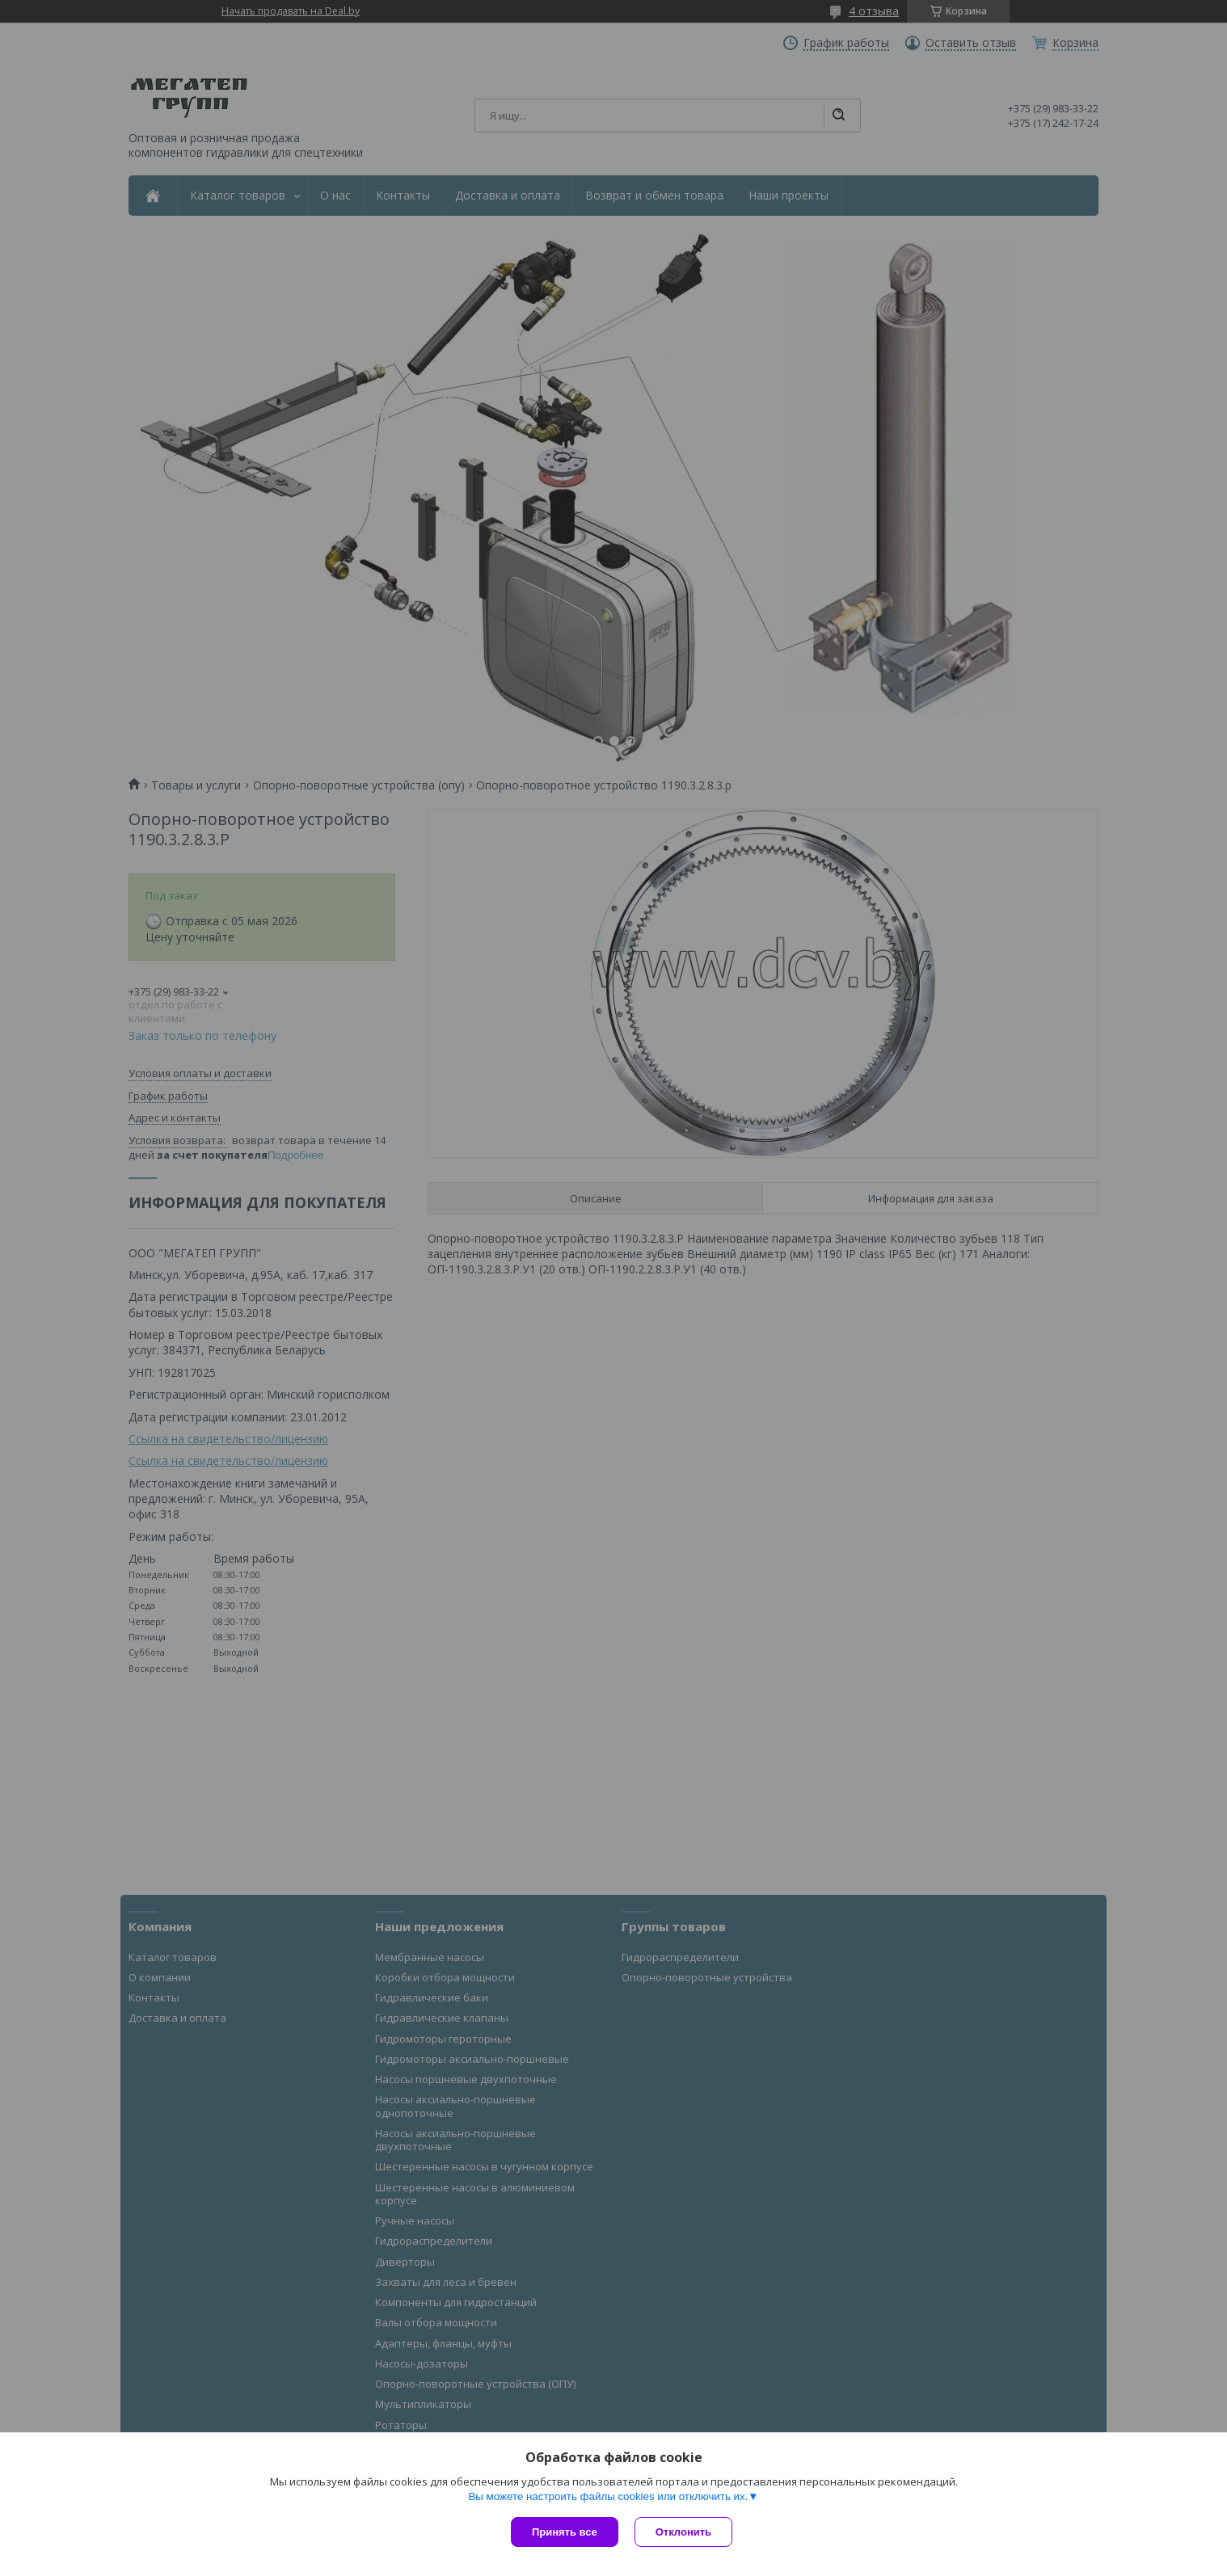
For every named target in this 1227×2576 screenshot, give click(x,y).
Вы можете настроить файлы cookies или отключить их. (608, 2496)
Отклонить (683, 2532)
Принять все (564, 2532)
